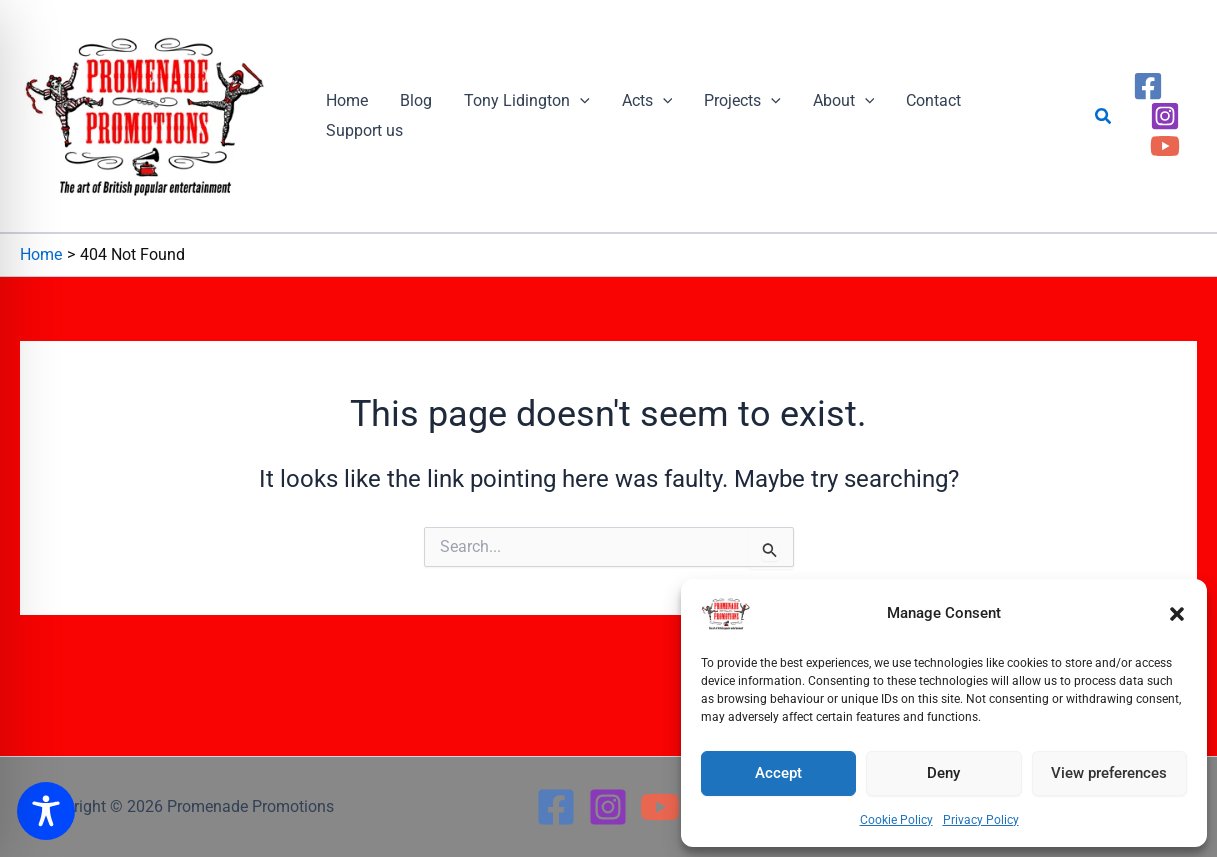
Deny (943, 773)
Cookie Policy (896, 820)
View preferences (1109, 773)
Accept (778, 773)
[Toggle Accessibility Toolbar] (46, 811)
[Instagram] (1165, 116)
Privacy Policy (981, 820)
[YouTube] (1165, 146)
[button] (1177, 614)
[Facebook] (1148, 86)
